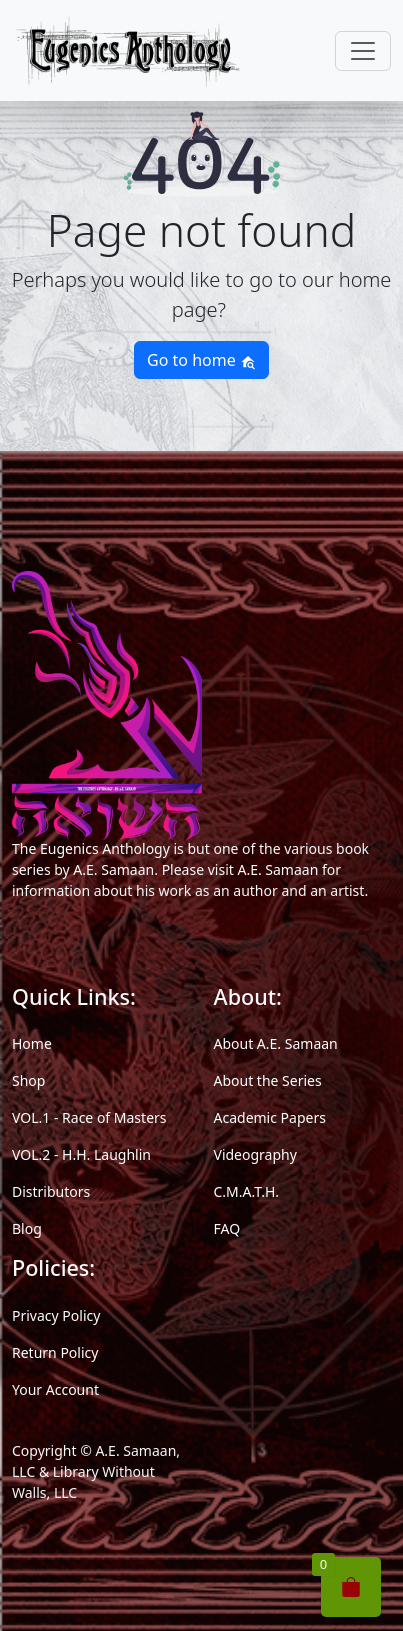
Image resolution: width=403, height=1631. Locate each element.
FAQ (227, 1228)
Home (32, 1043)
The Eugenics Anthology (91, 848)
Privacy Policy (56, 1315)
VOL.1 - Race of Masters (89, 1117)
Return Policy (55, 1352)
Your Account (55, 1389)
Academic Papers (270, 1117)
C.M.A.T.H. (247, 1191)
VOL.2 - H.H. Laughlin (81, 1154)
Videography (255, 1154)
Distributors (51, 1191)
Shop (28, 1080)
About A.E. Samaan (276, 1043)
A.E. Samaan (113, 869)
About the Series (268, 1080)
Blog (27, 1228)
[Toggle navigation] (363, 51)
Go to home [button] (201, 360)
